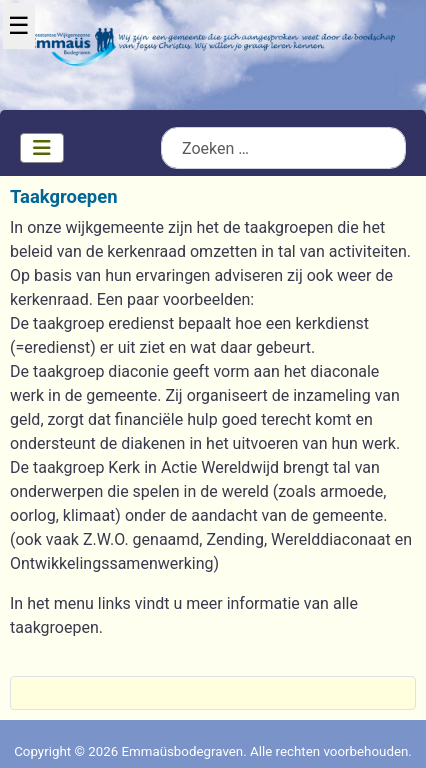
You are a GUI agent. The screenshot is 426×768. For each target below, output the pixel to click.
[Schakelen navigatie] (42, 148)
